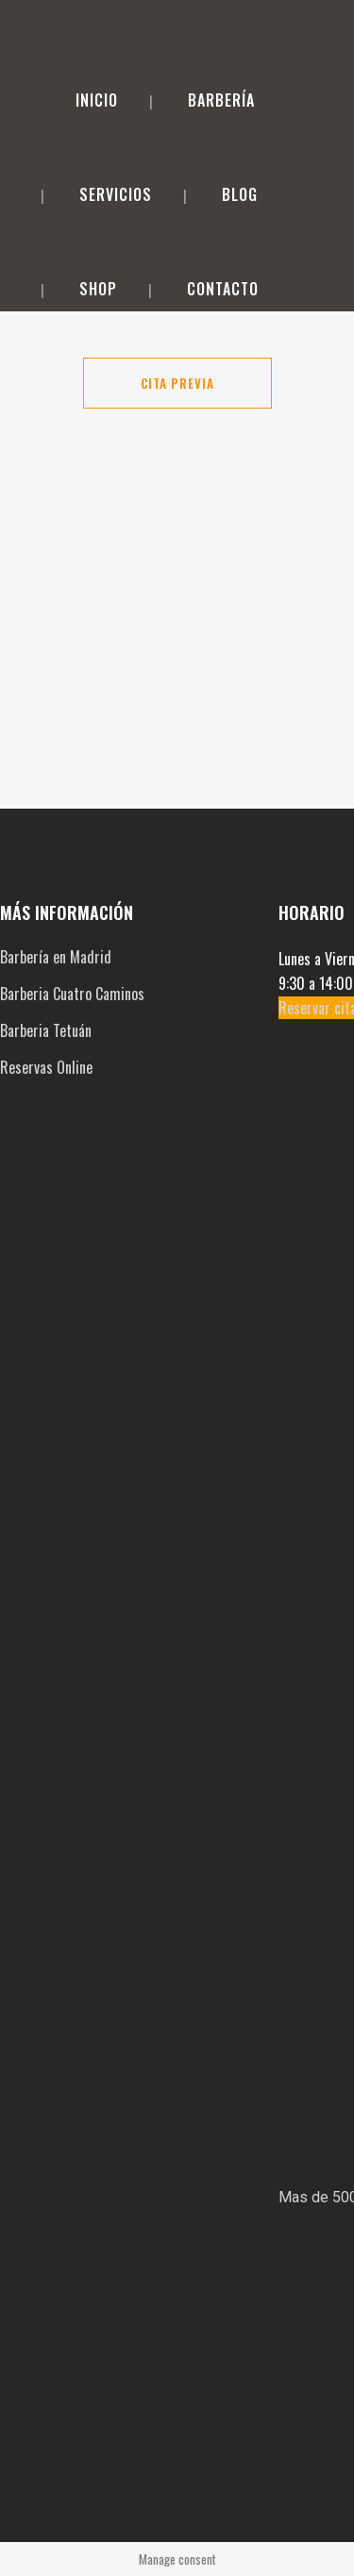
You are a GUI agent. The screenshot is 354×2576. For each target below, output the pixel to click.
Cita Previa (177, 383)
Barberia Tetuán (46, 1030)
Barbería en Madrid (55, 956)
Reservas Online (46, 1067)
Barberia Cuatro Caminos (72, 993)
